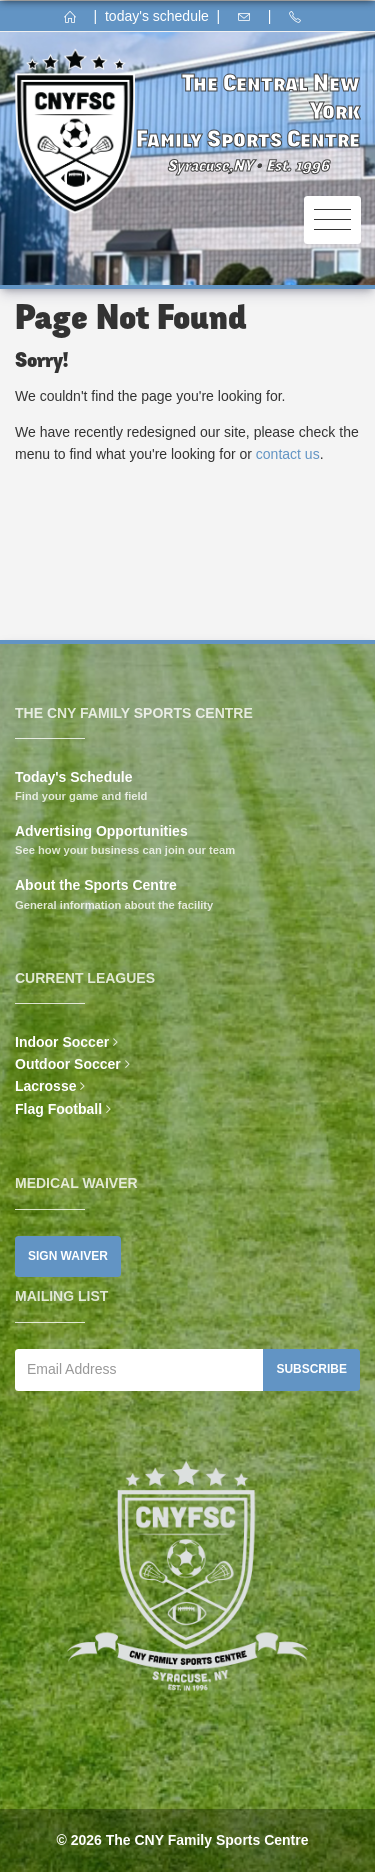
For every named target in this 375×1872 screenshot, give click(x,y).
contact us (288, 454)
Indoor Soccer (62, 1042)
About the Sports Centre (96, 885)
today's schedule (157, 16)
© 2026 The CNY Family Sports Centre (182, 1840)
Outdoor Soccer (68, 1064)
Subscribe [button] (311, 1369)
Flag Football (58, 1109)
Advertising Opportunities (101, 831)
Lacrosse (45, 1086)
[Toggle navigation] (332, 220)
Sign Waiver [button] (68, 1256)
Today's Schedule (73, 777)
